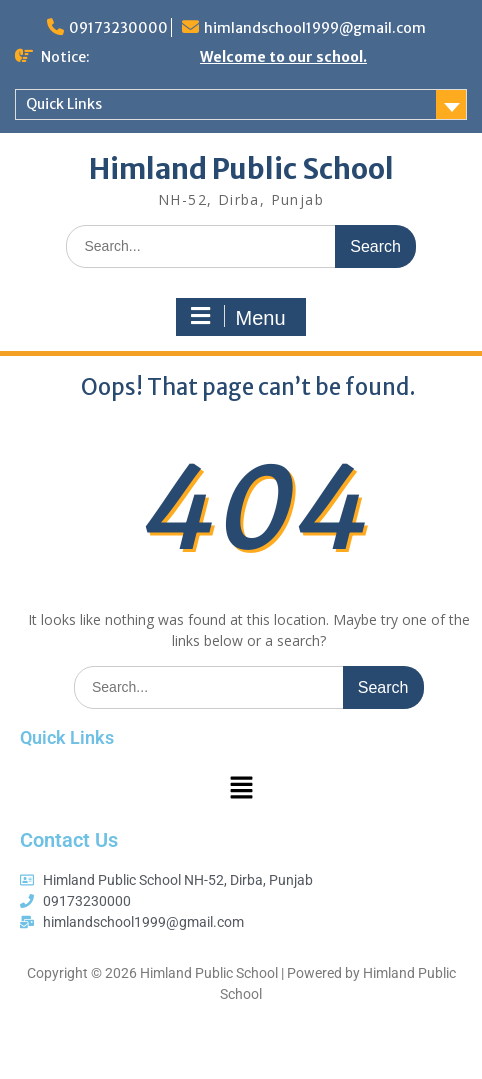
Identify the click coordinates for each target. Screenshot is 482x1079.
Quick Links (64, 104)
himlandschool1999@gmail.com (315, 28)
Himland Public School (241, 169)
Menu (238, 317)
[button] (241, 788)
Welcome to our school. (283, 57)
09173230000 (118, 28)
